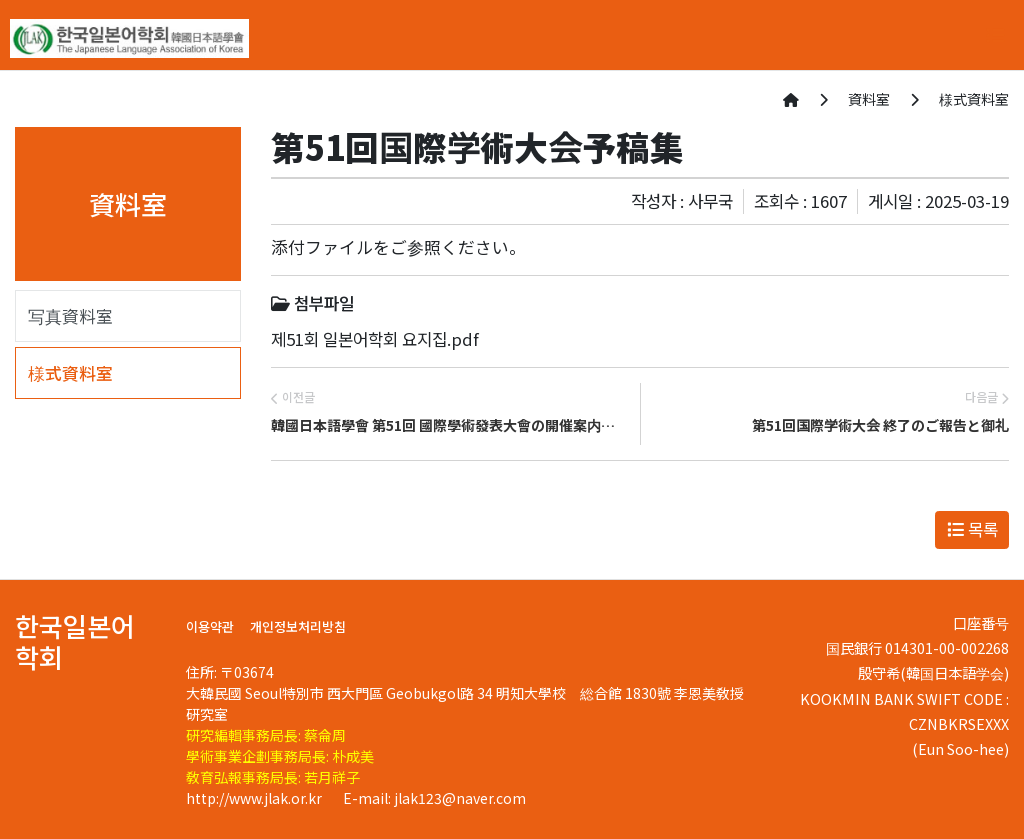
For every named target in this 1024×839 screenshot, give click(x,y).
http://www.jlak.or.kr (255, 798)
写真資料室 (70, 316)
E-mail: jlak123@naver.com (434, 798)
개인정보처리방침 (298, 626)
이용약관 (210, 626)
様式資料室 (70, 373)
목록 (972, 529)
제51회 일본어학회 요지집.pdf (375, 339)
